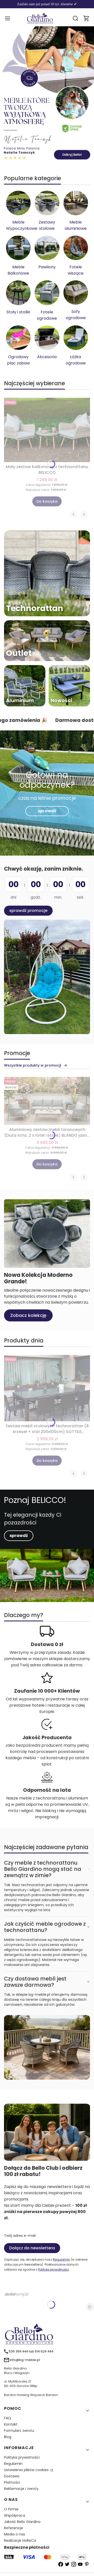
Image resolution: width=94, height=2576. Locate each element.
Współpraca (14, 2515)
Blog (7, 2436)
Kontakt (11, 2424)
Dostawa (11, 2476)
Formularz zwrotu (19, 2430)
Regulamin (61, 2259)
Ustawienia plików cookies (27, 2469)
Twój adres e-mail (20, 2235)
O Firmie (11, 2509)
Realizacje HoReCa (20, 2540)
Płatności (12, 2482)
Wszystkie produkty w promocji (35, 1065)
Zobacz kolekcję (28, 1315)
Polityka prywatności (22, 2457)
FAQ (7, 2418)
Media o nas (14, 2534)
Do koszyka (47, 501)
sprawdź (47, 811)
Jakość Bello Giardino (22, 2521)
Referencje (13, 2527)
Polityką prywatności (53, 2269)
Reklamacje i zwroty (21, 2488)
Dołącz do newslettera (32, 2248)
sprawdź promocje (28, 910)
